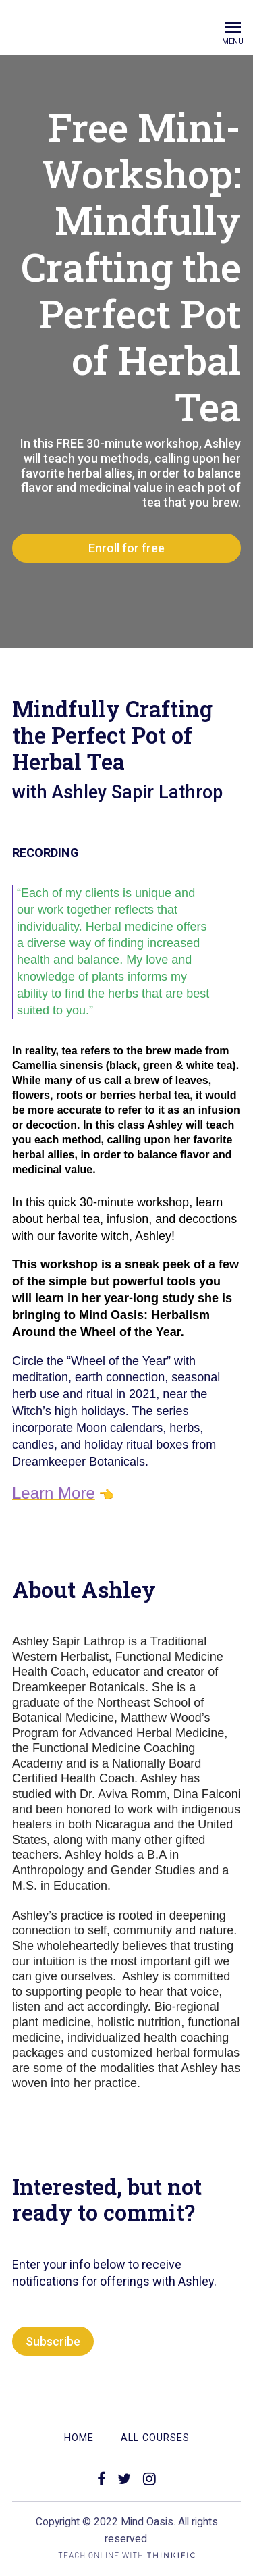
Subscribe (53, 2341)
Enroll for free (126, 548)
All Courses (155, 2438)
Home (79, 2438)
